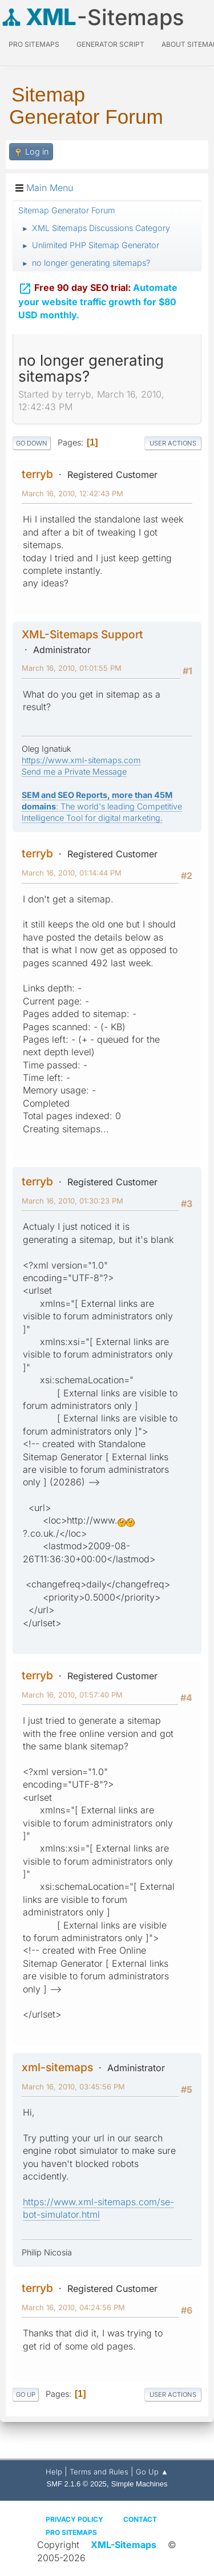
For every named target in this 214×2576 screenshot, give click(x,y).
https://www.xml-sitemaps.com (81, 760)
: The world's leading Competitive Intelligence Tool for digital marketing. (102, 806)
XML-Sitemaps (123, 2544)
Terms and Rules (99, 2471)
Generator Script (110, 44)
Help (54, 2471)
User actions (173, 443)
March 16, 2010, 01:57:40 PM (72, 1694)
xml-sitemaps (57, 2067)
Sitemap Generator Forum (86, 105)
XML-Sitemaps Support (82, 634)
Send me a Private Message (74, 771)
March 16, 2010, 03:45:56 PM (73, 2086)
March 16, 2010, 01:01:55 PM (72, 668)
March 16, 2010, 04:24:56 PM (73, 2307)
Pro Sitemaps (71, 2532)
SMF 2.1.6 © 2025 (77, 2484)
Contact (140, 2519)
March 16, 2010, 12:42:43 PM (72, 493)
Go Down (31, 443)
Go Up (25, 2395)
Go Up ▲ (152, 2471)
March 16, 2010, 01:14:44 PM (72, 872)
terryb (37, 474)
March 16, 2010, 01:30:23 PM (72, 1200)
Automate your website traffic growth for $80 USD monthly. (97, 299)
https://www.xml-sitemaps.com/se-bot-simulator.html (98, 2208)
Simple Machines (139, 2484)
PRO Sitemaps (34, 44)
